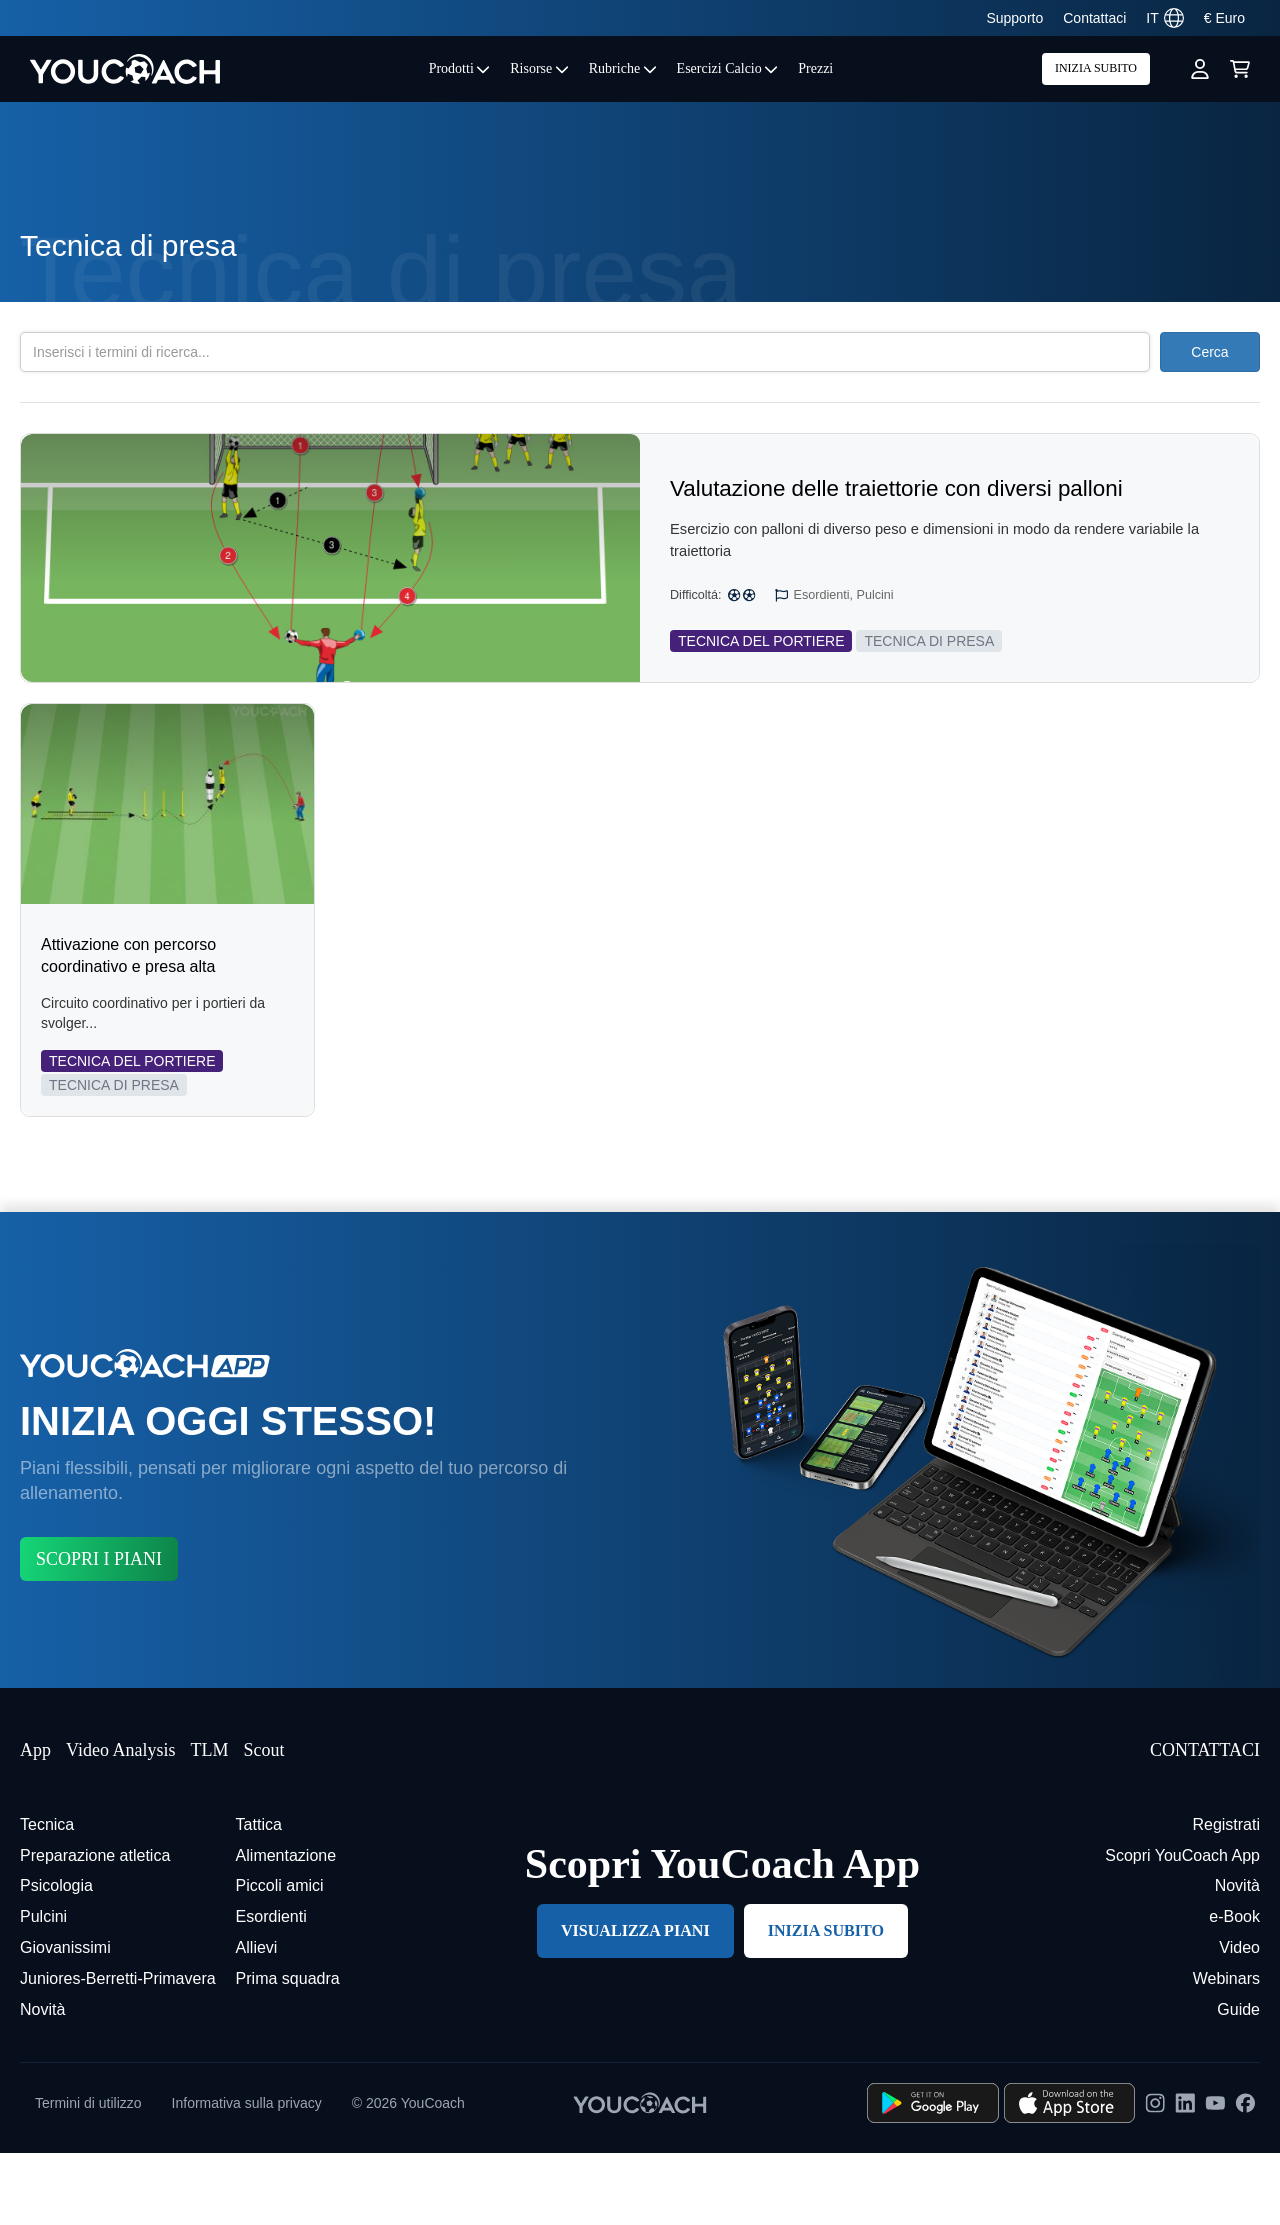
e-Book (1234, 1988)
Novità (42, 2081)
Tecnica (47, 1896)
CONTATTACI (1205, 1822)
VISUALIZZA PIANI (635, 2002)
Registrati (1226, 1896)
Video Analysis (120, 1822)
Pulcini (43, 1988)
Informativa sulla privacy (247, 2175)
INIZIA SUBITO (1096, 68)
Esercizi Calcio (728, 68)
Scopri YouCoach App (1182, 1927)
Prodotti (460, 68)
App (35, 1822)
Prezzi (815, 68)
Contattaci (1094, 18)
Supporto (1014, 18)
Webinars (1226, 2050)
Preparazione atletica (95, 1927)
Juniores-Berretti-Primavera (118, 2050)
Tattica (259, 1896)
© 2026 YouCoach (408, 2175)
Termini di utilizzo (88, 2175)
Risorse (539, 68)
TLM (209, 1822)
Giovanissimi (65, 2019)
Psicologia (56, 1957)
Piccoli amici (280, 1957)
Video (1239, 2019)
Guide (1238, 2081)
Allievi (257, 2019)
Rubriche (623, 68)
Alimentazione (286, 1927)
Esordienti (271, 1988)
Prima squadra (288, 2050)
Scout (263, 1822)
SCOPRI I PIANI (99, 1631)
